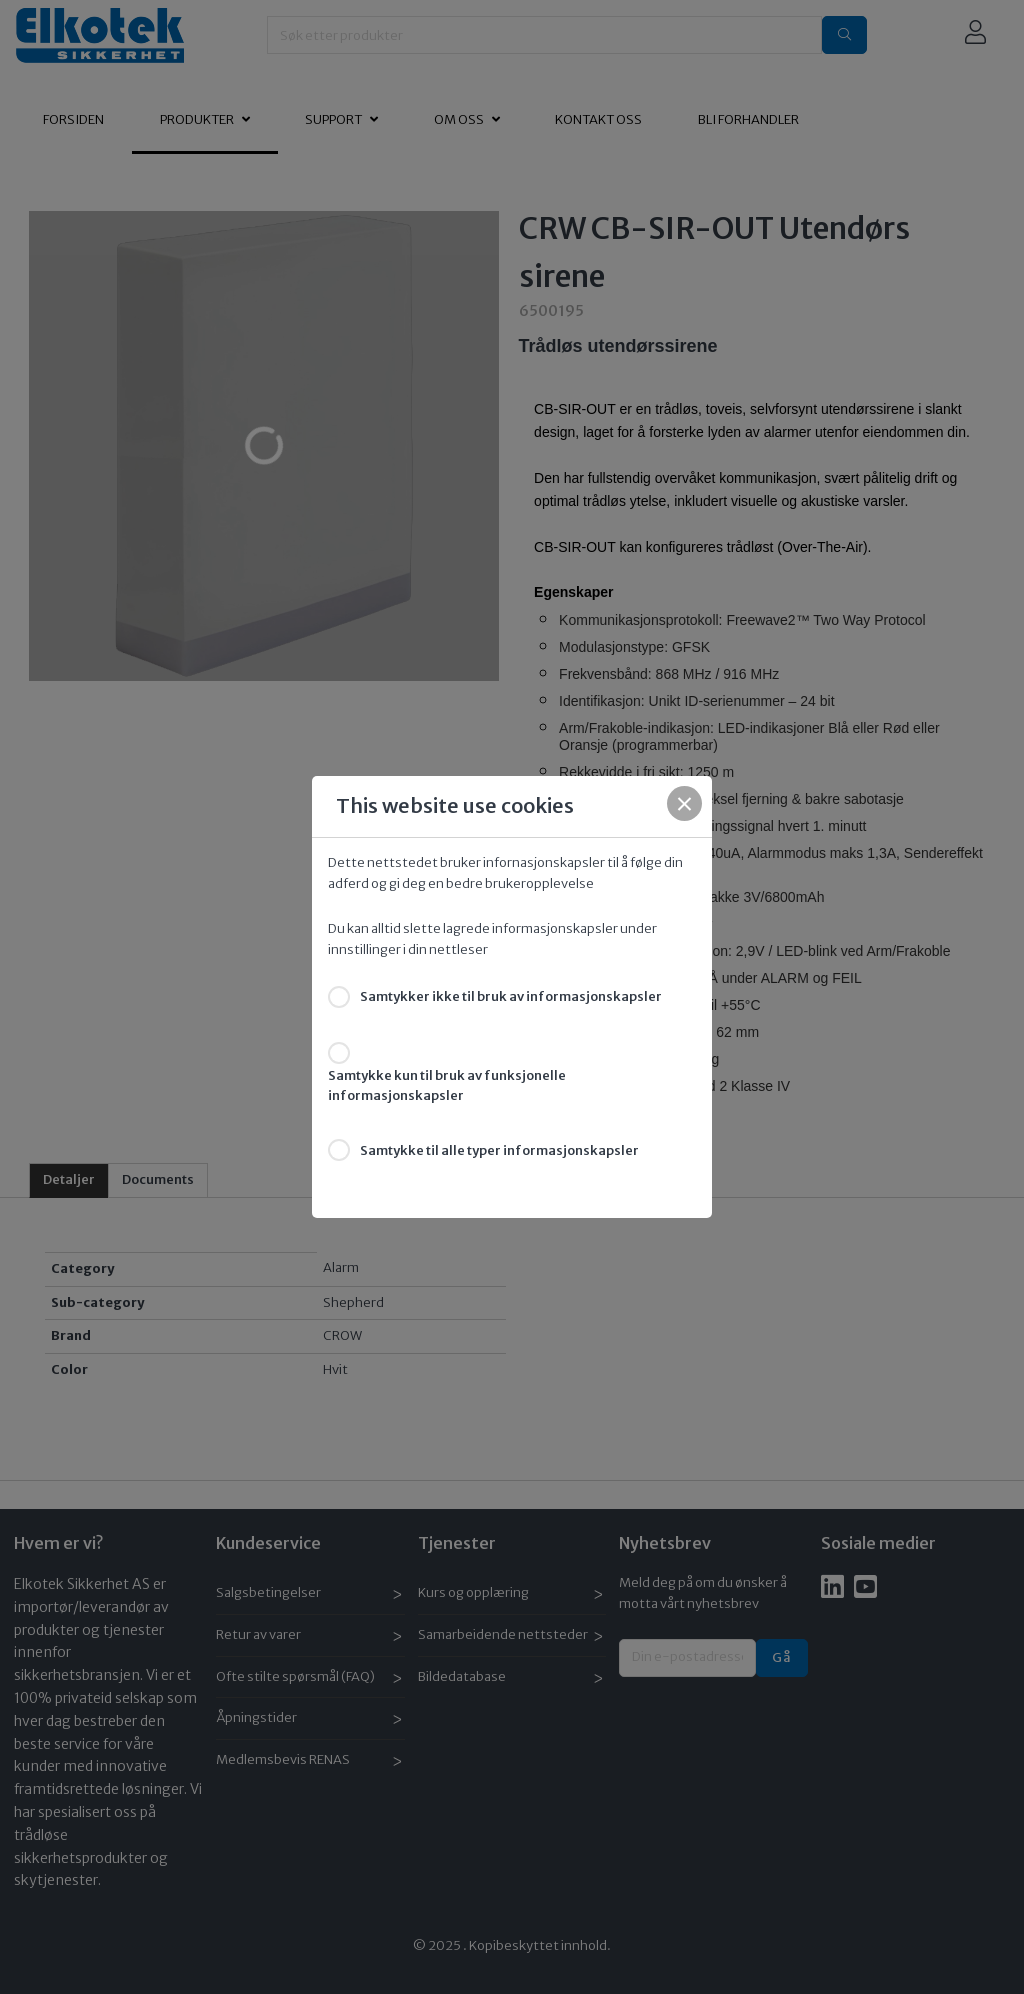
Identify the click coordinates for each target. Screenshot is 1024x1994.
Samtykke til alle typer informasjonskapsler (499, 1150)
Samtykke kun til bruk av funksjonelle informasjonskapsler (447, 1086)
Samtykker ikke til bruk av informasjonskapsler (511, 996)
